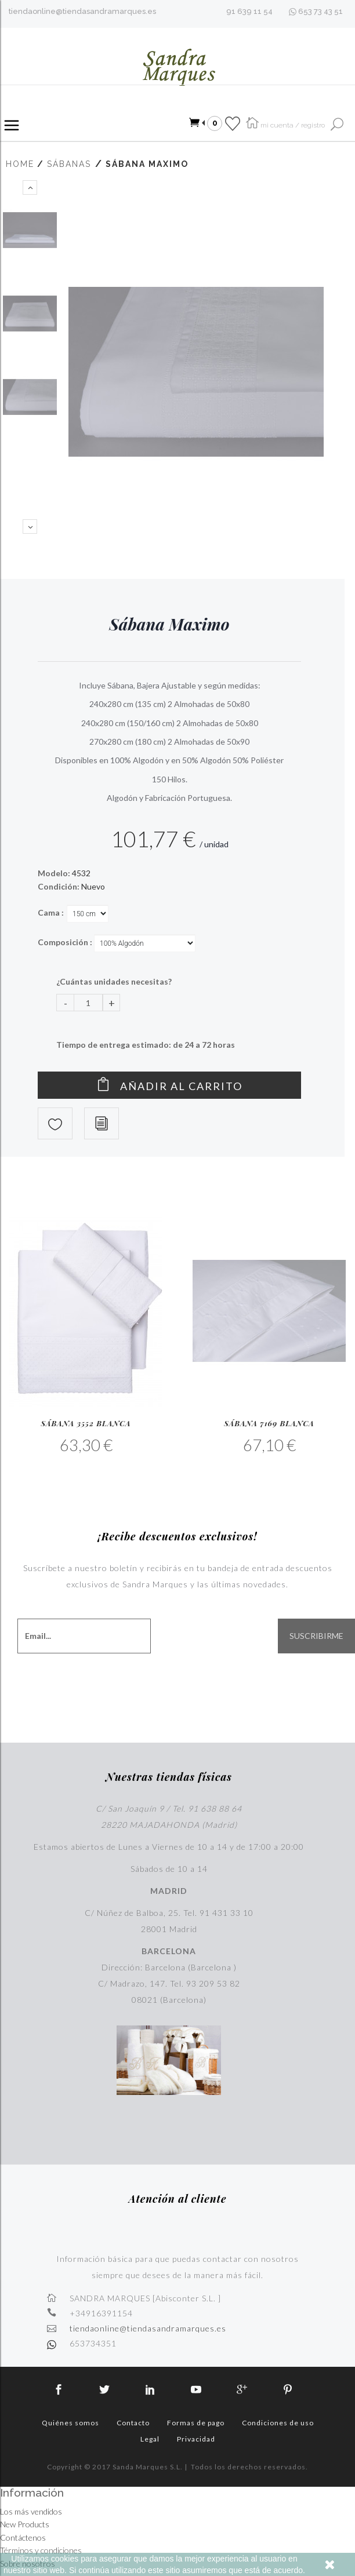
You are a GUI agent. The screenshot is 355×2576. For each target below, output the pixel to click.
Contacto (133, 2422)
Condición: (58, 886)
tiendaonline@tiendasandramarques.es (82, 11)
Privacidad (196, 2439)
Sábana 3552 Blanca (86, 1423)
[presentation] (235, 1679)
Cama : (52, 912)
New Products (24, 2524)
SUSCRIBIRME (316, 1636)
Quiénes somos (70, 2422)
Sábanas (69, 164)
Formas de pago (195, 2422)
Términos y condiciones (41, 2550)
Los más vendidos (31, 2511)
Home (20, 164)
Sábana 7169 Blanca (269, 1423)
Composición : (66, 942)
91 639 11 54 (249, 11)
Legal (150, 2439)
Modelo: (54, 873)
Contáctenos (23, 2537)
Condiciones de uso (278, 2422)
